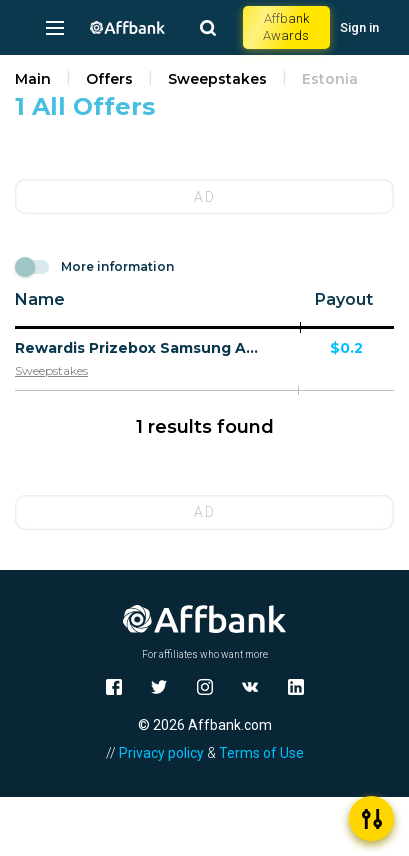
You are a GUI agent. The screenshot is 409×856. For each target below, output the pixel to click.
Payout (344, 299)
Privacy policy (161, 753)
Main (33, 79)
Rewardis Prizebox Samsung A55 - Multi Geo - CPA (138, 348)
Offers (109, 79)
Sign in (359, 27)
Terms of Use (261, 753)
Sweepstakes (217, 79)
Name (40, 299)
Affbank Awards (286, 27)
